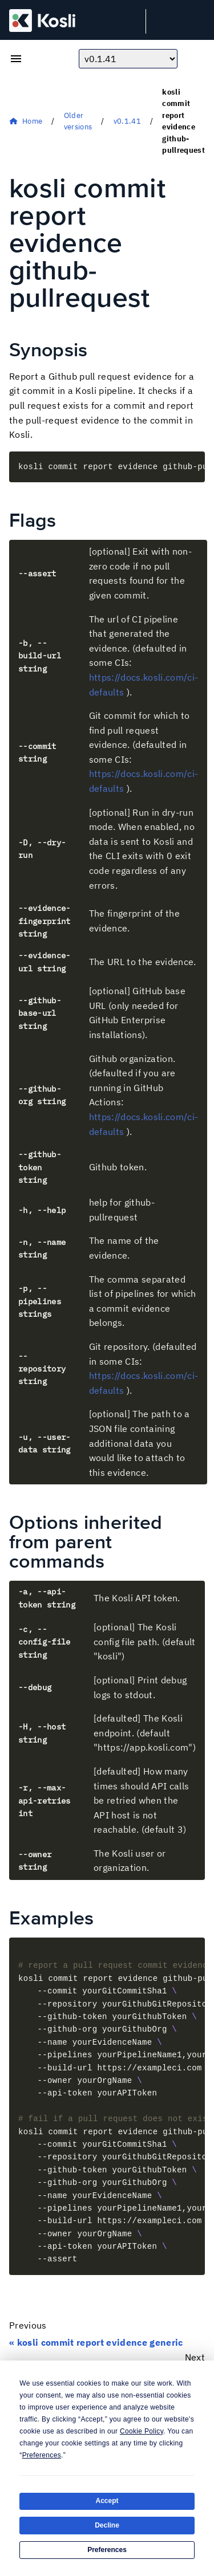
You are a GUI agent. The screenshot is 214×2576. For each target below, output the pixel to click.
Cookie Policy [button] (141, 2431)
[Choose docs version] (128, 58)
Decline (107, 2525)
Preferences (107, 2550)
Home (32, 121)
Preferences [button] (41, 2455)
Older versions (78, 121)
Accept (106, 2501)
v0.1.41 (127, 121)
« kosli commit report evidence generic (96, 2342)
